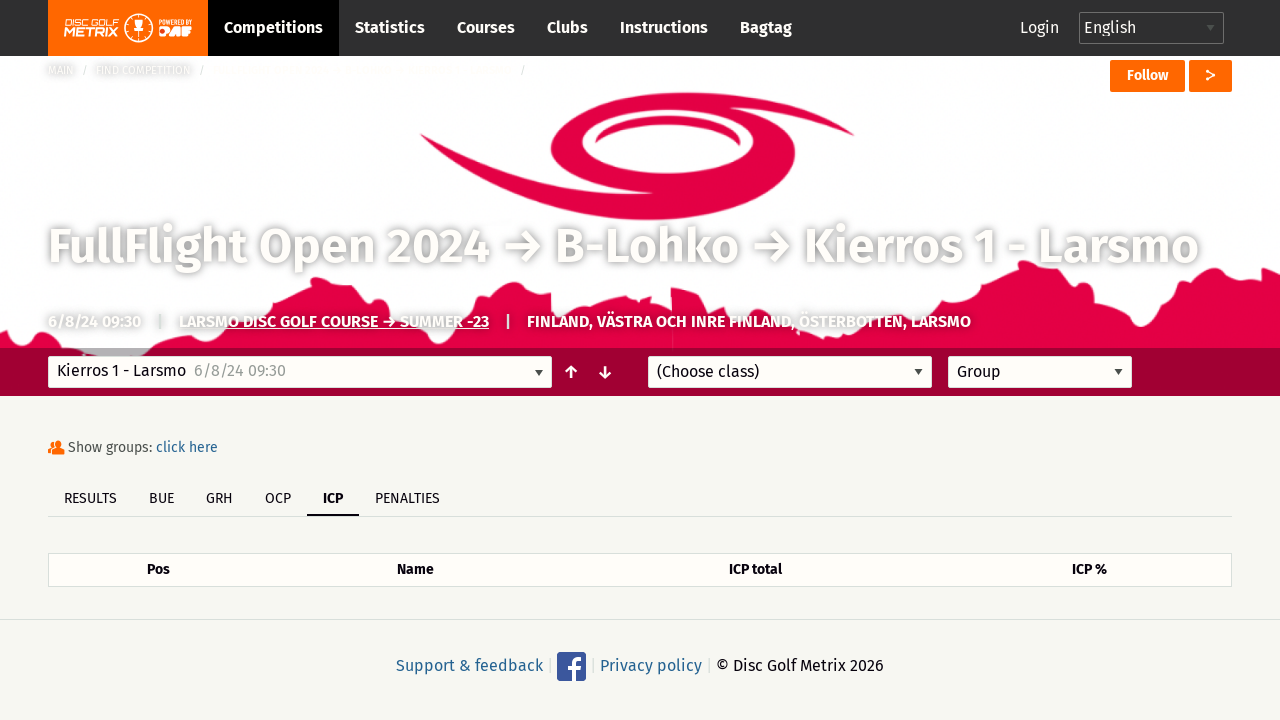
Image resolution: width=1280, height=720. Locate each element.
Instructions (664, 27)
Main (61, 70)
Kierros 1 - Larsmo (1001, 246)
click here (187, 447)
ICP (333, 498)
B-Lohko (647, 246)
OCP (278, 498)
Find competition (143, 70)
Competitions (273, 27)
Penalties (407, 498)
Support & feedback (469, 665)
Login (1039, 27)
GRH (219, 498)
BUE (161, 498)
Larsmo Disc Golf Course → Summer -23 (334, 321)
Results (90, 498)
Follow (1147, 75)
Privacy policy (651, 665)
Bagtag (766, 27)
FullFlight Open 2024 (269, 246)
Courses (486, 27)
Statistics (390, 27)
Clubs (567, 27)
